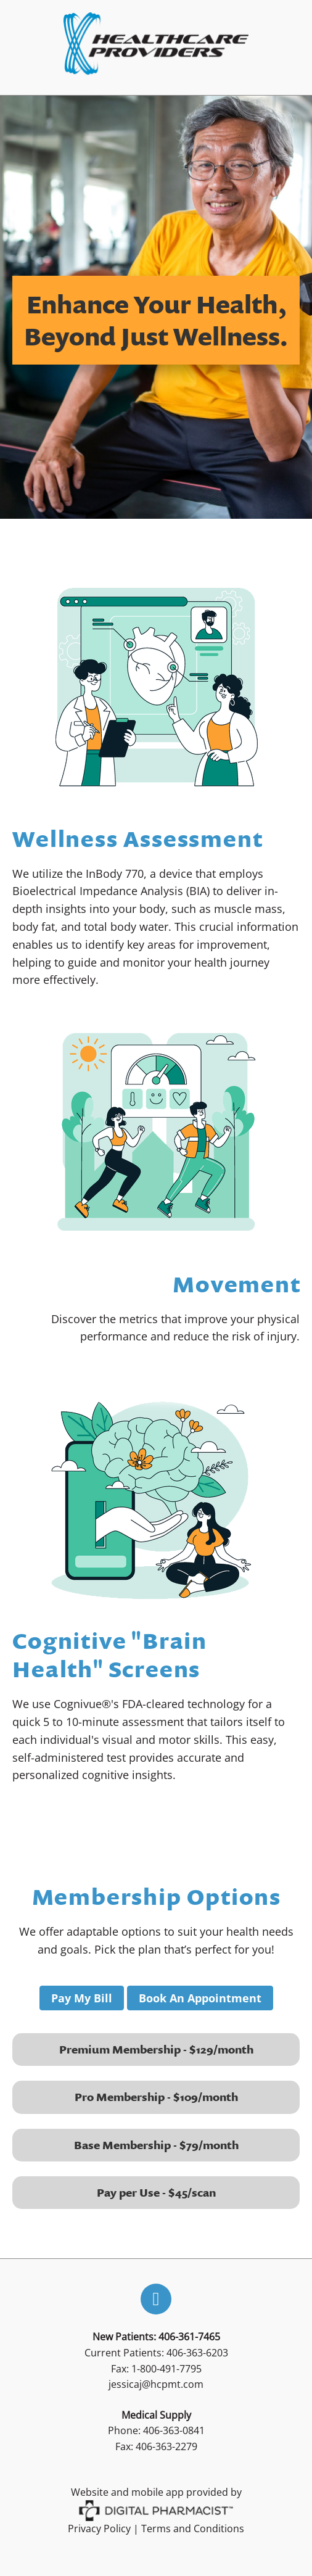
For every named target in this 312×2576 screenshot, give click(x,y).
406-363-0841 (174, 2430)
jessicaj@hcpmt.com (156, 2384)
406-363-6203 (197, 2352)
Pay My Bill (81, 1998)
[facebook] (156, 2299)
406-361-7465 (189, 2336)
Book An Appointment (200, 1998)
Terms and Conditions (192, 2528)
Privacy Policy (99, 2528)
